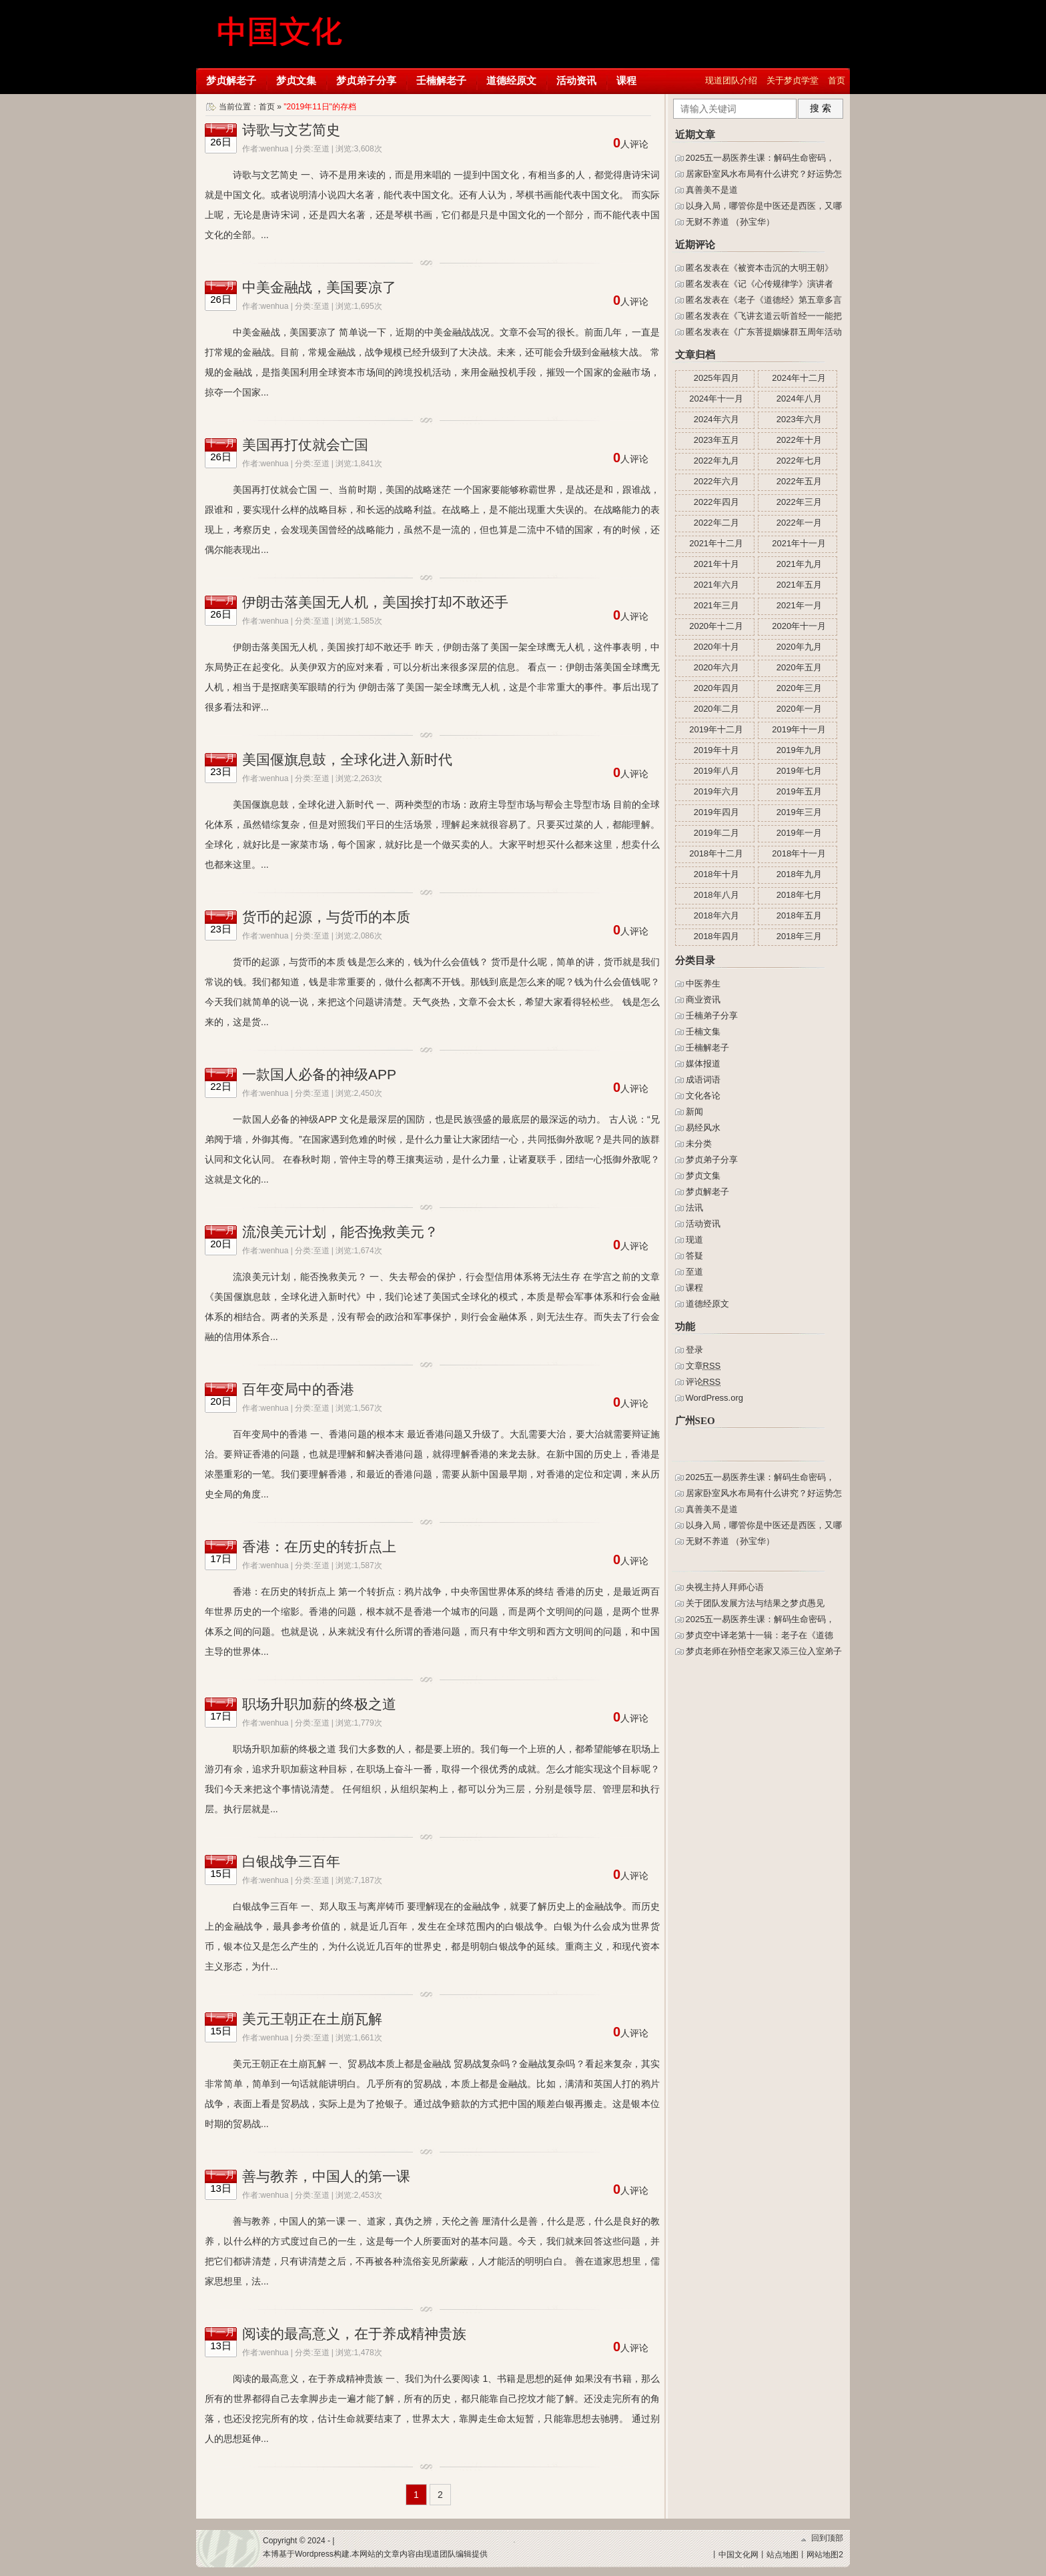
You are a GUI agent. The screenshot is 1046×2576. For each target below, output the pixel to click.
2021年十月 (716, 564)
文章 (703, 1366)
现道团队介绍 (731, 80)
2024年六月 (716, 419)
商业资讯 (703, 1000)
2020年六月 (716, 667)
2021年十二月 (716, 543)
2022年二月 (716, 523)
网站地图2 (825, 2554)
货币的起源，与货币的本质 (326, 916)
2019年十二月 (716, 729)
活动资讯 (576, 80)
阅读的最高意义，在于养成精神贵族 (354, 2333)
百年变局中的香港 (298, 1389)
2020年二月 (716, 709)
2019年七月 (799, 771)
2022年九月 (716, 461)
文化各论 (703, 1096)
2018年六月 (716, 915)
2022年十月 (799, 440)
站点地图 (782, 2554)
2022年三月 (799, 502)
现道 (694, 1240)
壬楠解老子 (441, 80)
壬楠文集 (703, 1032)
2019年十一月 (799, 729)
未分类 (699, 1144)
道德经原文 (511, 80)
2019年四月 (716, 812)
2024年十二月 (799, 378)
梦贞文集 (296, 80)
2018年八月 (716, 895)
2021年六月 (716, 585)
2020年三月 (799, 688)
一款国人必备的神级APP (319, 1074)
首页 (836, 80)
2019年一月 (799, 833)
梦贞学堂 (281, 33)
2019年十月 (716, 750)
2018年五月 (799, 915)
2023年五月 (716, 440)
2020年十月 (716, 647)
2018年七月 (799, 895)
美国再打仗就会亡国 (305, 444)
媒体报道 (703, 1064)
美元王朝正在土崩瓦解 (312, 2018)
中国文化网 (738, 2554)
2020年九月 (799, 647)
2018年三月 (799, 936)
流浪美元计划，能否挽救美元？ (340, 1231)
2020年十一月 (799, 626)
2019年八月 (716, 771)
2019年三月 (799, 812)
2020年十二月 (716, 626)
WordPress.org (714, 1398)
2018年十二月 (716, 853)
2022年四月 (716, 502)
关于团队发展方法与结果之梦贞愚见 (755, 1603)
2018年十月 (716, 874)
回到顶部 (827, 2538)
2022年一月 (799, 523)
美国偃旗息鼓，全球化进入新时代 (347, 759)
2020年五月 (799, 667)
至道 (322, 148)
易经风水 (703, 1128)
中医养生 (703, 984)
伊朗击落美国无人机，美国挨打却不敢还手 (375, 602)
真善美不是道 (712, 190)
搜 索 (820, 108)
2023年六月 (799, 419)
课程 (626, 80)
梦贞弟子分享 (366, 80)
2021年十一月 (799, 543)
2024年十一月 (716, 399)
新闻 (694, 1112)
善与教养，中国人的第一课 (326, 2176)
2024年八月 (799, 399)
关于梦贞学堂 (792, 80)
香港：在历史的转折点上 (319, 1546)
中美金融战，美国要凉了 (319, 287)
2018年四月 (716, 936)
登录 (694, 1350)
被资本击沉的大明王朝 (781, 268)
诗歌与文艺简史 (291, 129)
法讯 (694, 1208)
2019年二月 (716, 833)
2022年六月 (716, 481)
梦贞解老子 (231, 80)
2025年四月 (716, 378)
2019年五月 (799, 791)
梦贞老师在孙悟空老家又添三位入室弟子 (764, 1651)
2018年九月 (799, 874)
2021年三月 (716, 605)
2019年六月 (716, 791)
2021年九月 (799, 564)
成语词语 (703, 1080)
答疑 (694, 1256)
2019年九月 (799, 750)
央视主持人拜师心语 (725, 1587)
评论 (703, 1382)
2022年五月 (799, 481)
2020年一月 (799, 709)
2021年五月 (799, 585)
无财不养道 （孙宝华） (730, 222)
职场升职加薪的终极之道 (319, 1704)
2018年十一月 (799, 853)
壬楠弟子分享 (712, 1016)
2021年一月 (799, 605)
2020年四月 (716, 688)
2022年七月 (799, 461)
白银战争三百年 (291, 1861)
